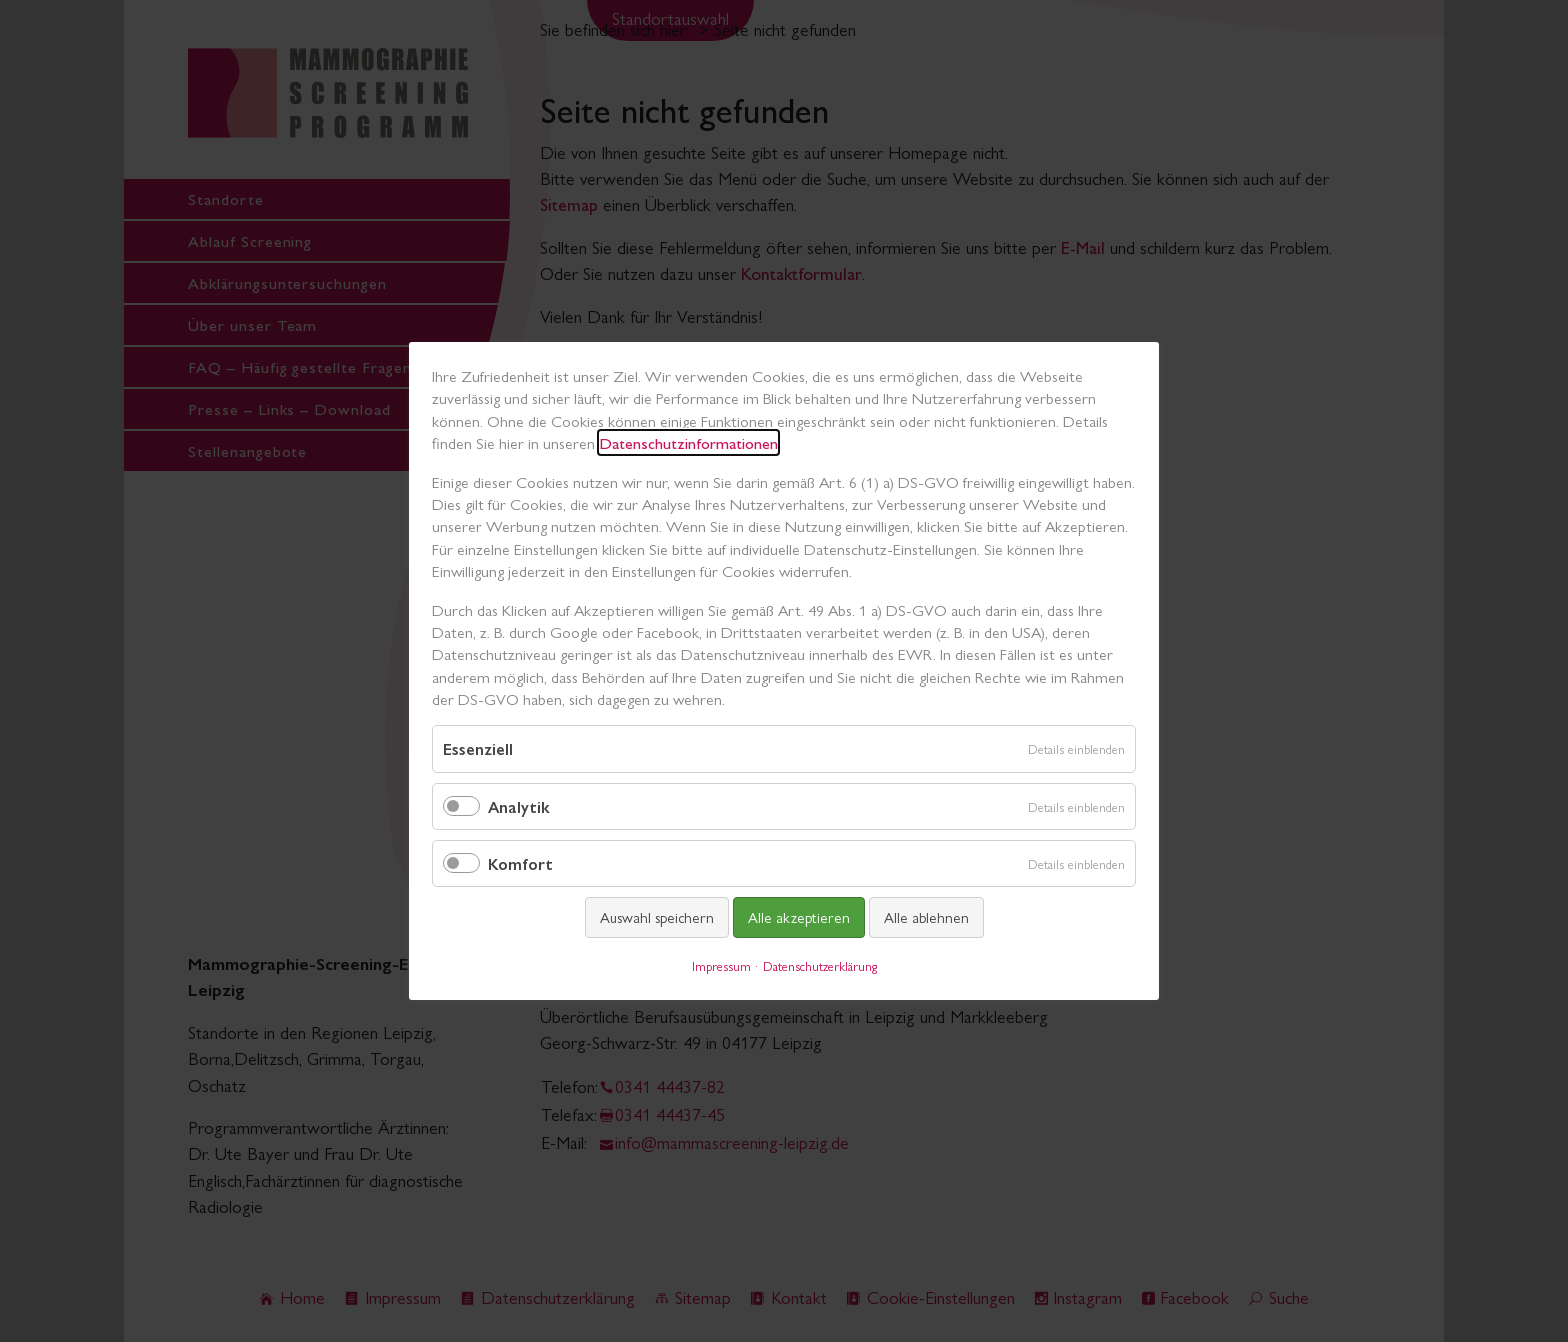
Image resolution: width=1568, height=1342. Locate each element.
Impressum (721, 965)
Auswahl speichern (657, 916)
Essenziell (478, 749)
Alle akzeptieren (799, 916)
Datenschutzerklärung (820, 965)
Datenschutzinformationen (688, 442)
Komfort (520, 863)
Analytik (519, 806)
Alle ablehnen (926, 916)
